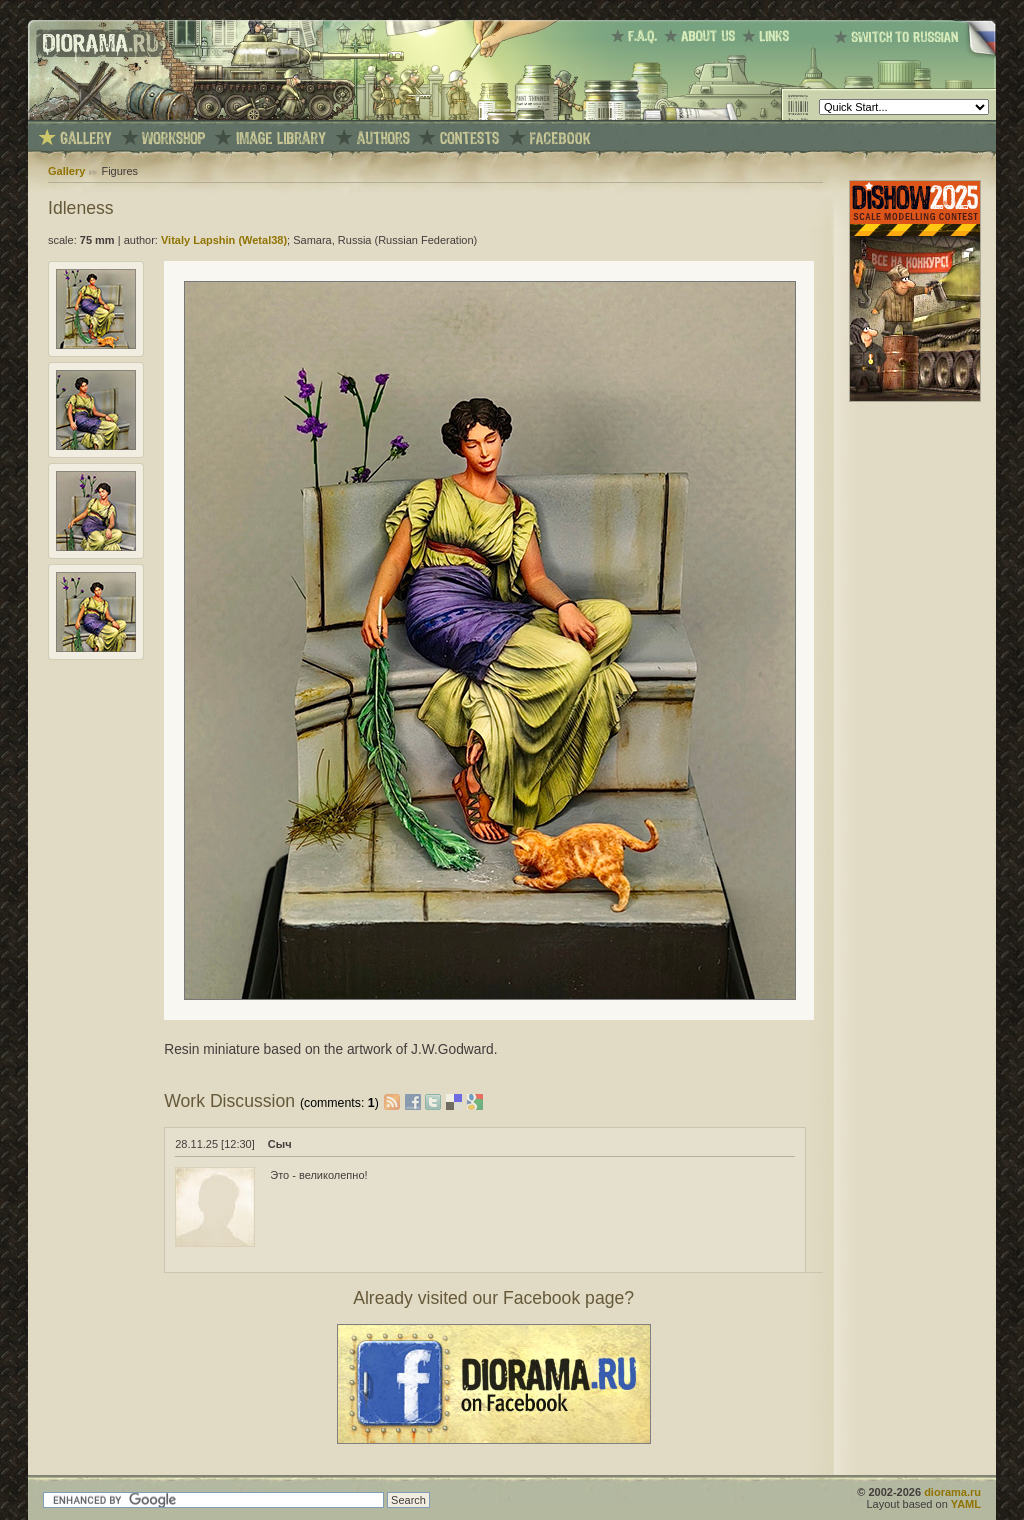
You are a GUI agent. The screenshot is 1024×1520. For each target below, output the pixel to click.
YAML (966, 1504)
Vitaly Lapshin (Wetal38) (224, 240)
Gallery (66, 171)
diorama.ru (952, 1492)
